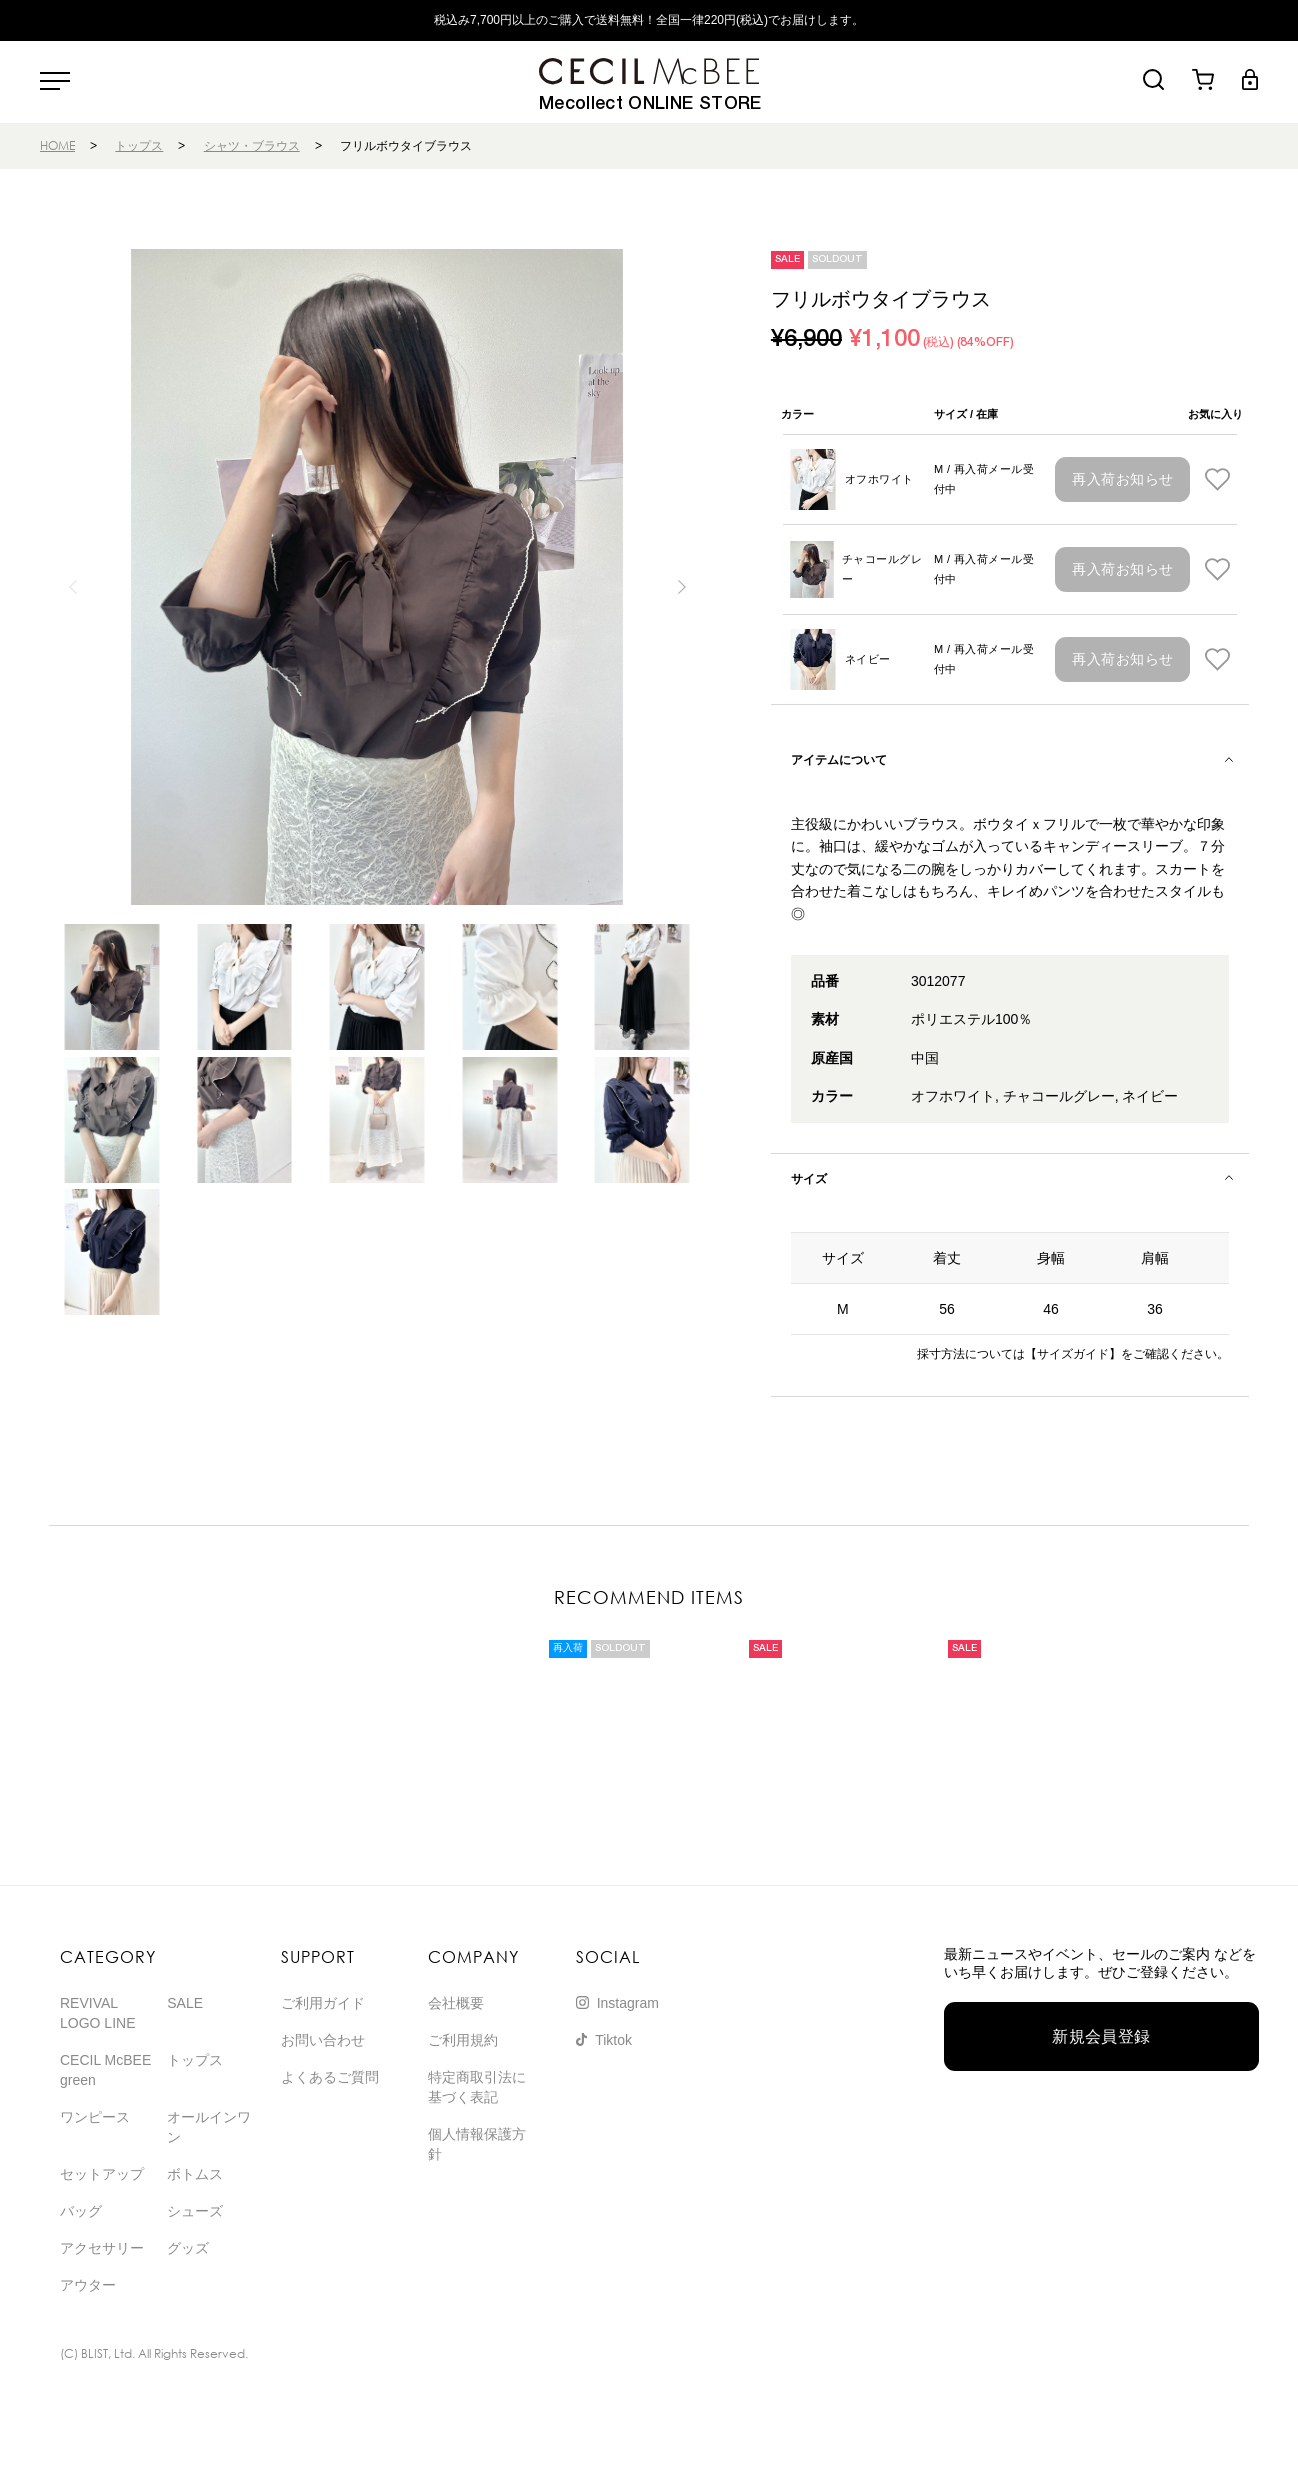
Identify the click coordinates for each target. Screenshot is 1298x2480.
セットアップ (102, 2174)
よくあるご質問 (330, 2077)
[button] (681, 587)
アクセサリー (102, 2248)
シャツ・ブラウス (252, 145)
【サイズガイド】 (1073, 1354)
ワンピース (95, 2117)
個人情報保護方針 (477, 2144)
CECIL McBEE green (105, 2070)
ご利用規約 (463, 2040)
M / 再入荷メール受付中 (984, 479)
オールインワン (209, 2127)
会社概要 (456, 2003)
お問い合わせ (323, 2040)
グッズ (188, 2248)
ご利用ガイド (323, 2003)
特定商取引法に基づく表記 (477, 2087)
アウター (88, 2285)
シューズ (195, 2211)
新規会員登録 (1101, 2036)
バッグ (81, 2211)
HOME (57, 145)
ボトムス (195, 2174)
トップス (139, 145)
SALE (185, 2003)
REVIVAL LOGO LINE (97, 2013)
